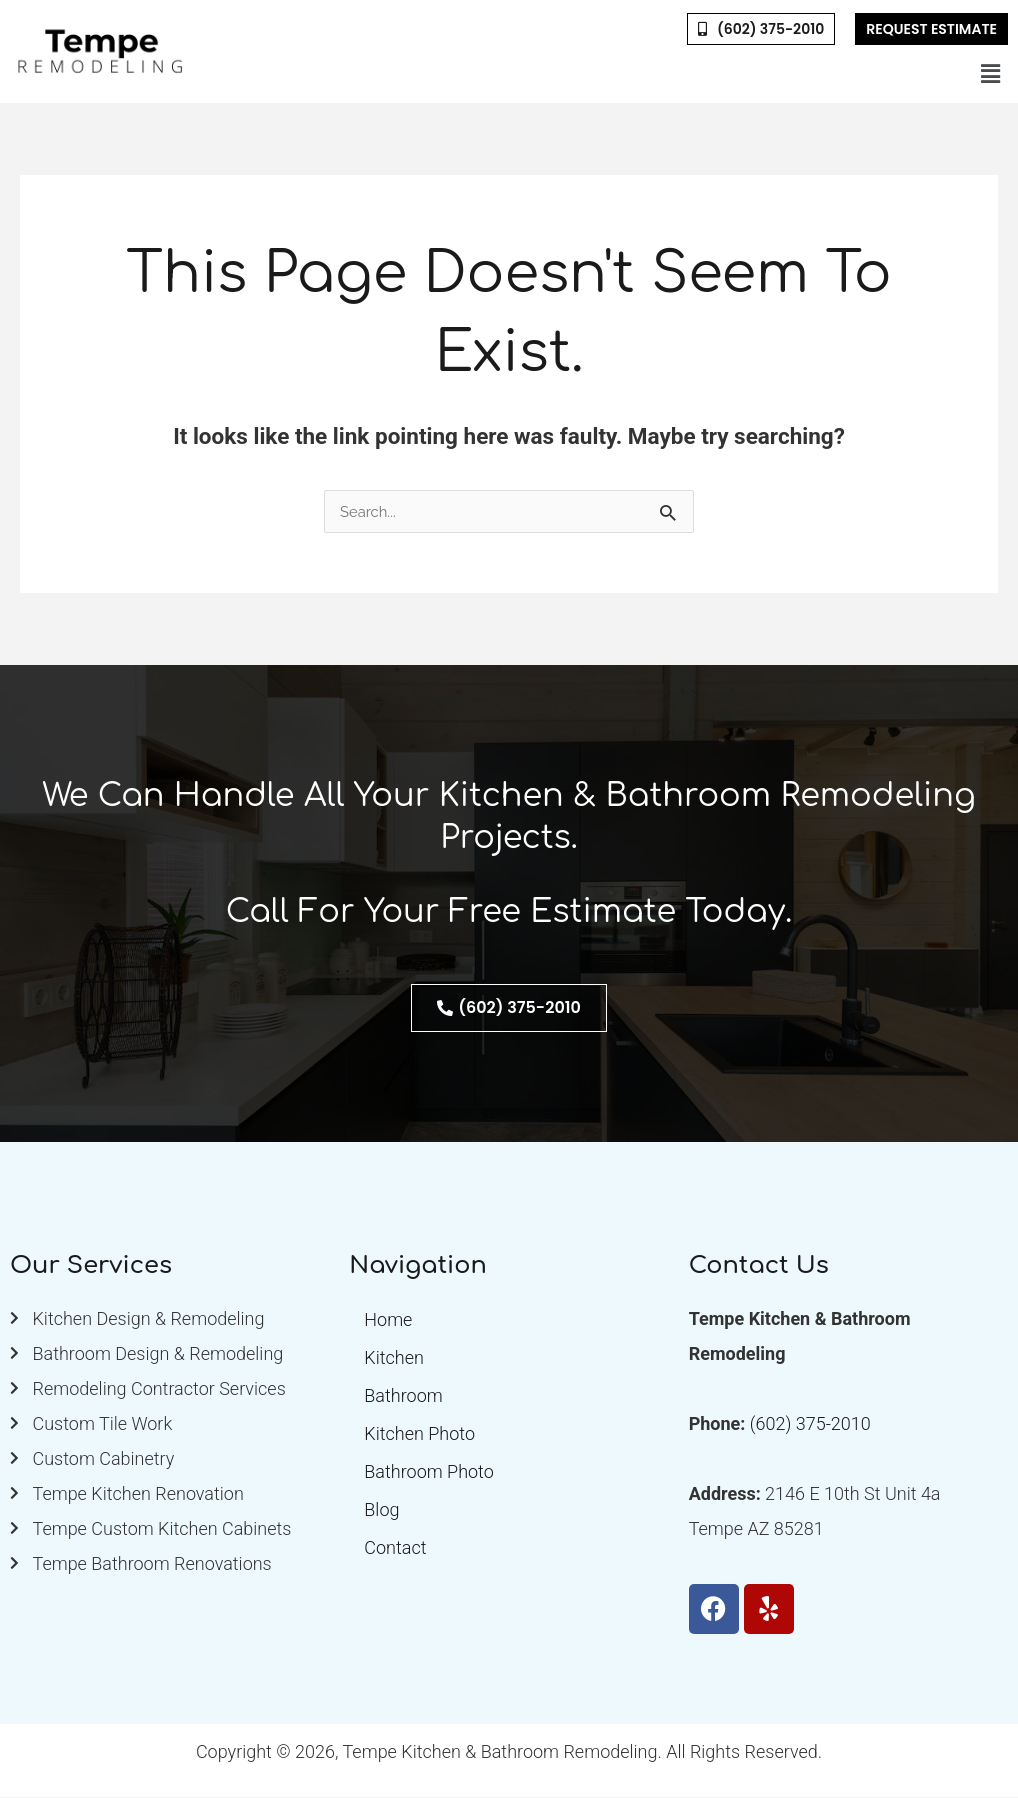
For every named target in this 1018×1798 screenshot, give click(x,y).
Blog (381, 1510)
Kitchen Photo (419, 1434)
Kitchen (394, 1358)
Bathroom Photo (428, 1472)
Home (388, 1320)
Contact (395, 1548)
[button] (991, 74)
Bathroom (403, 1396)
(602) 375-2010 (810, 1424)
